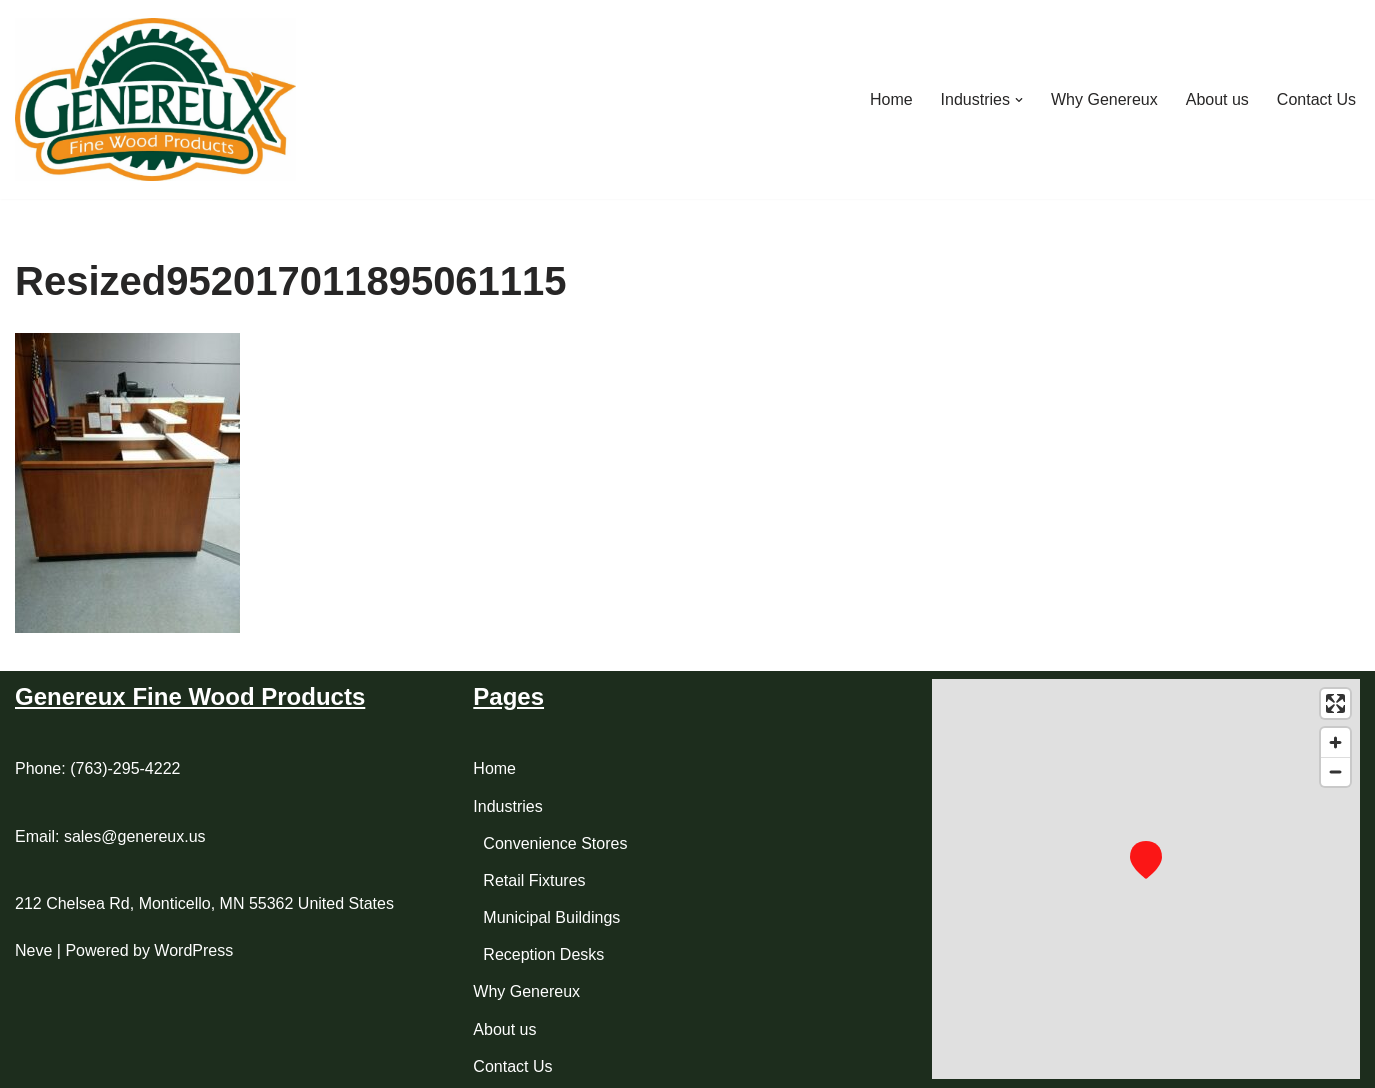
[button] (1019, 100)
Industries (507, 806)
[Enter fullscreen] (1335, 703)
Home (891, 99)
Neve (33, 950)
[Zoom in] (1335, 742)
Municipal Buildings (551, 917)
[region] (1146, 879)
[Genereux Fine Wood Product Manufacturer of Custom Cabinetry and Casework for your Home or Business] (155, 99)
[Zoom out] (1335, 771)
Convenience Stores (555, 843)
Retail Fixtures (534, 880)
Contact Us (1316, 99)
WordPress (193, 950)
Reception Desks (543, 954)
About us (1217, 99)
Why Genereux (1104, 99)
